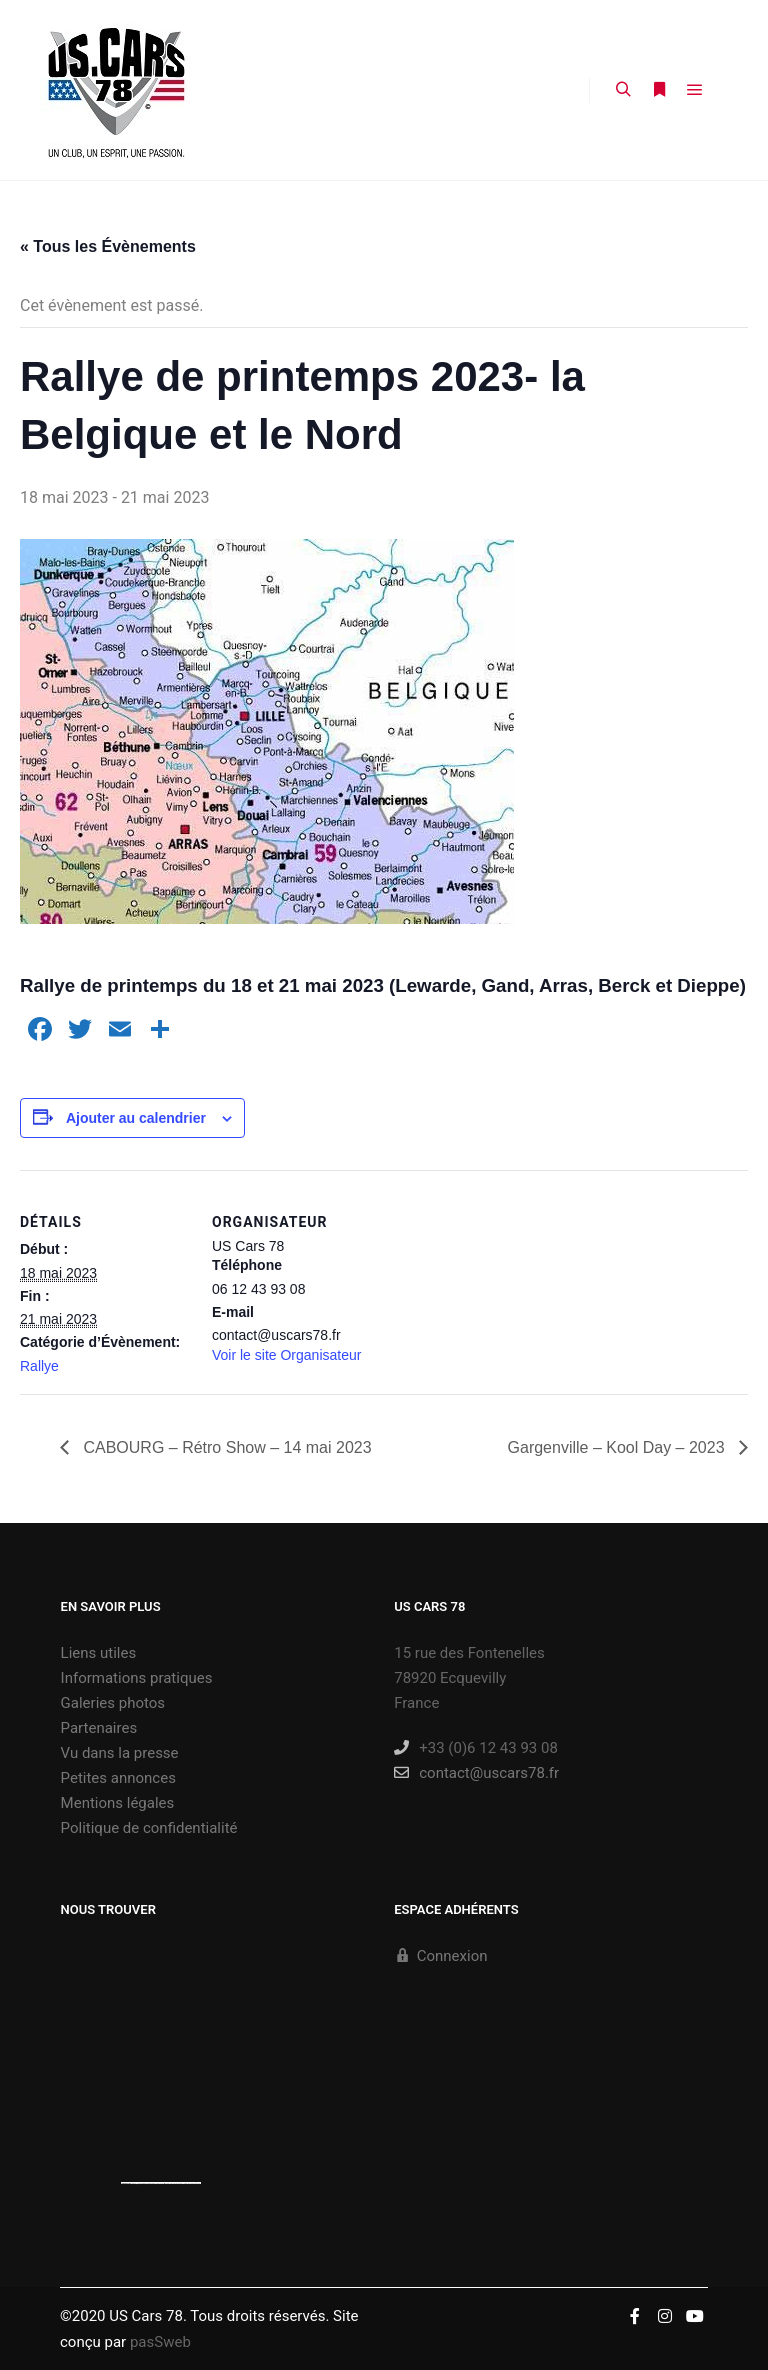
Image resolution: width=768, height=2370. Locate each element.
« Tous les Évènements (108, 246)
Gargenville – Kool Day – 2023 (618, 1447)
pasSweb (160, 2342)
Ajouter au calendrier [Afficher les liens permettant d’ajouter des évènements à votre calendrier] (136, 1118)
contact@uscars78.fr (476, 1773)
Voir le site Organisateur (286, 1355)
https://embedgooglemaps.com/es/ (147, 2183)
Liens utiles (99, 1653)
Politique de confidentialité (149, 1828)
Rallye (39, 1366)
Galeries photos (113, 1703)
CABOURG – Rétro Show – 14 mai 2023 (225, 1447)
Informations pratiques (137, 1678)
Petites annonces (118, 1778)
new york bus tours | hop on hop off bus (183, 2183)
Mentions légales (118, 1803)
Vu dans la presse (120, 1753)
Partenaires (99, 1728)
